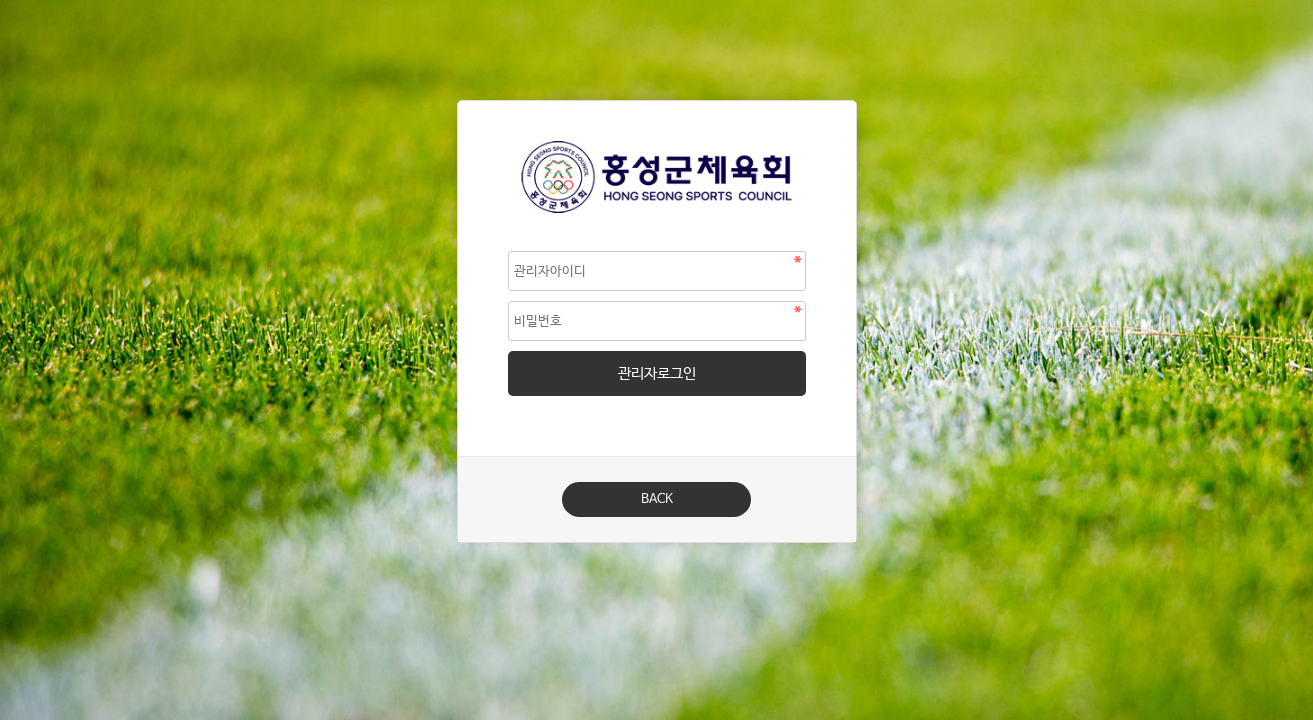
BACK (657, 499)
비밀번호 (458, 101)
